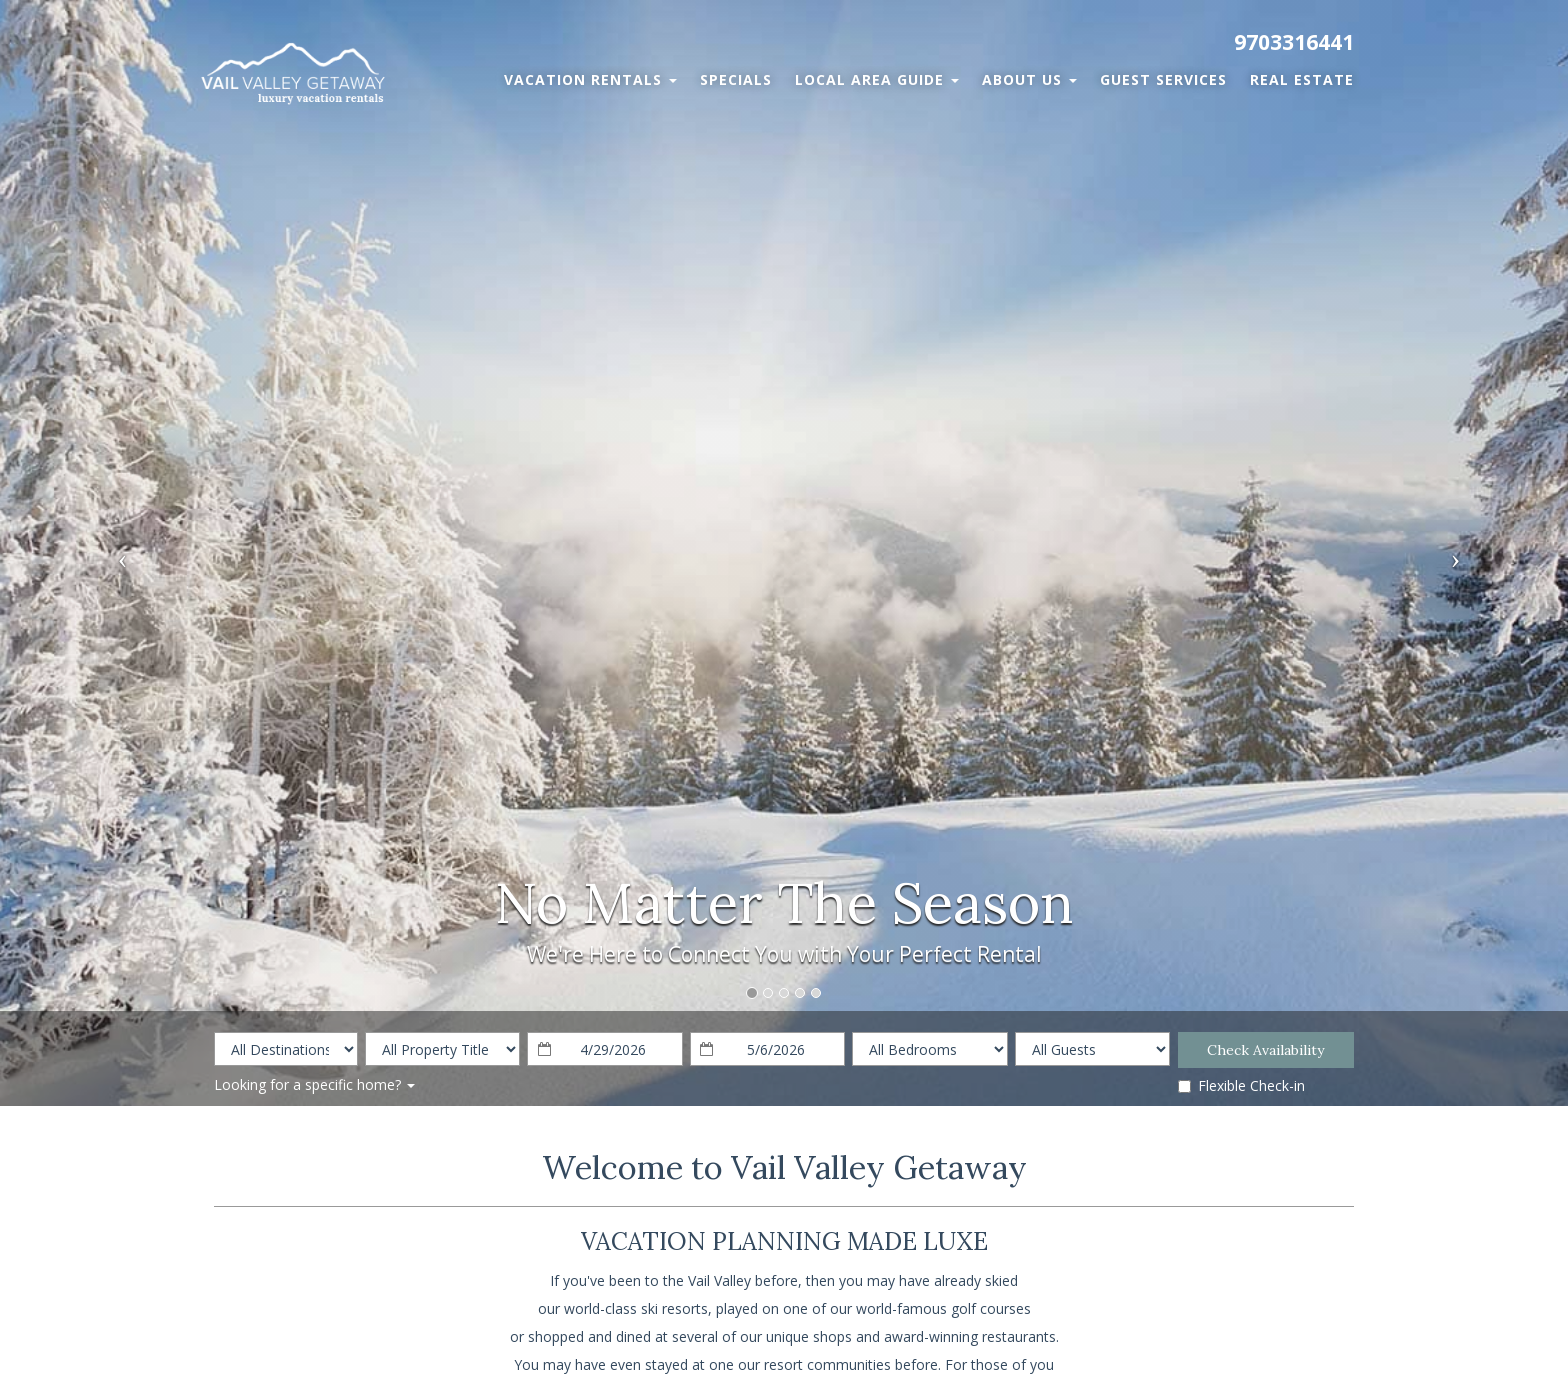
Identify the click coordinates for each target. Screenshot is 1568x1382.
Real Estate (1302, 79)
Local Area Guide (877, 79)
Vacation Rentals (590, 79)
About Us (1029, 79)
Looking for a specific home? (314, 1084)
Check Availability (1265, 1050)
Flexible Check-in (1241, 1085)
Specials (736, 79)
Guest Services (1163, 79)
